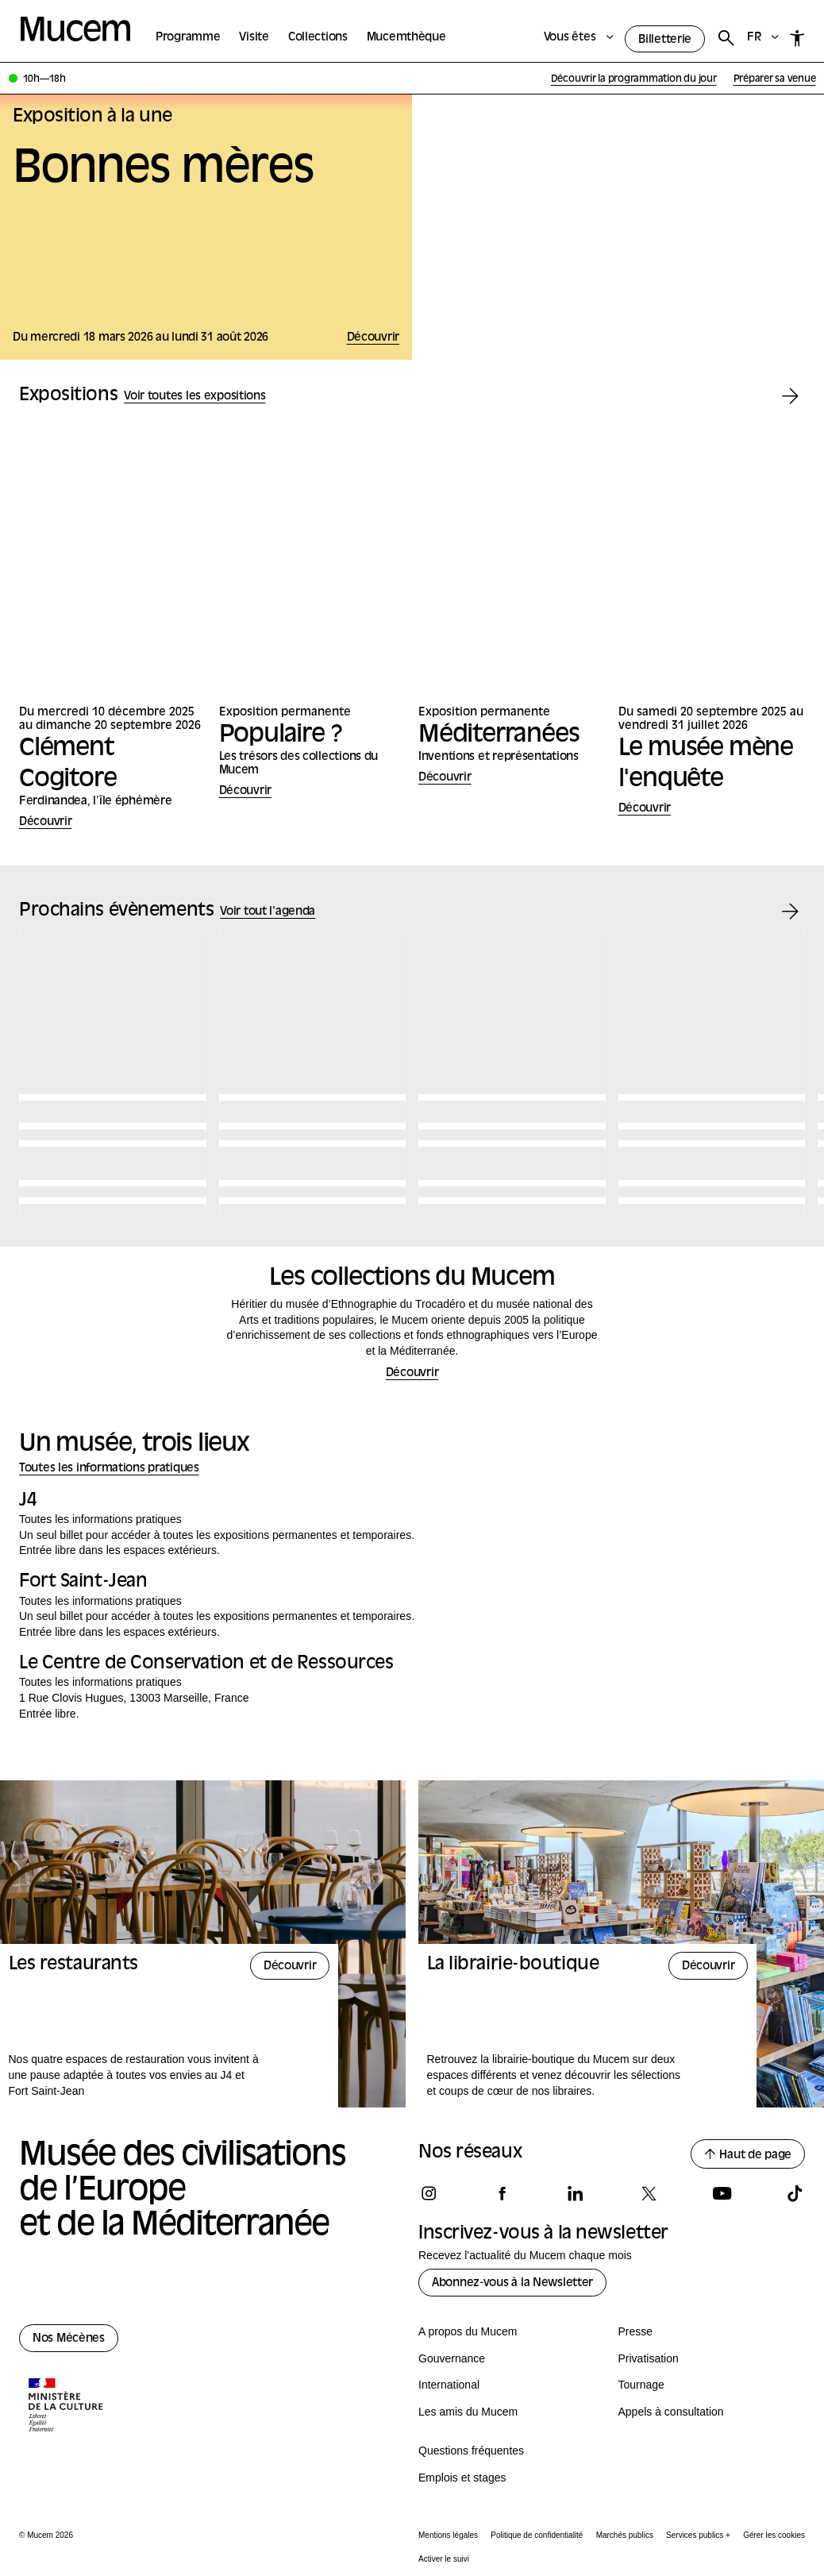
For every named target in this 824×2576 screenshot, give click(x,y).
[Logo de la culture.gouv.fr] (66, 2407)
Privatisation (648, 2358)
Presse (635, 2331)
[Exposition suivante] (790, 396)
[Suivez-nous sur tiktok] (794, 2194)
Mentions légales (448, 2535)
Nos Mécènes (69, 2339)
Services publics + (698, 2535)
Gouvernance (451, 2358)
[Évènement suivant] (790, 912)
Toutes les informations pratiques (109, 1469)
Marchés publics (624, 2535)
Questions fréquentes (471, 2450)
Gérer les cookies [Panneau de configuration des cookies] (774, 2535)
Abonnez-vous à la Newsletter (512, 2283)
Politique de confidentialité (537, 2535)
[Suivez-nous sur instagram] (428, 2194)
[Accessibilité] (797, 38)
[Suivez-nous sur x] (648, 2194)
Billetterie (664, 40)
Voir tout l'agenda (267, 912)
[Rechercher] (725, 38)
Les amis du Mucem (468, 2411)
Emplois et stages (462, 2477)
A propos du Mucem (468, 2331)
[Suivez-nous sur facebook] (501, 2194)
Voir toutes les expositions (194, 397)
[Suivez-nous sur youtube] (721, 2194)
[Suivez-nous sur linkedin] (574, 2194)
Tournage (641, 2384)
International (448, 2384)
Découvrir (412, 1373)
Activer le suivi (443, 2559)
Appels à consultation (671, 2411)
